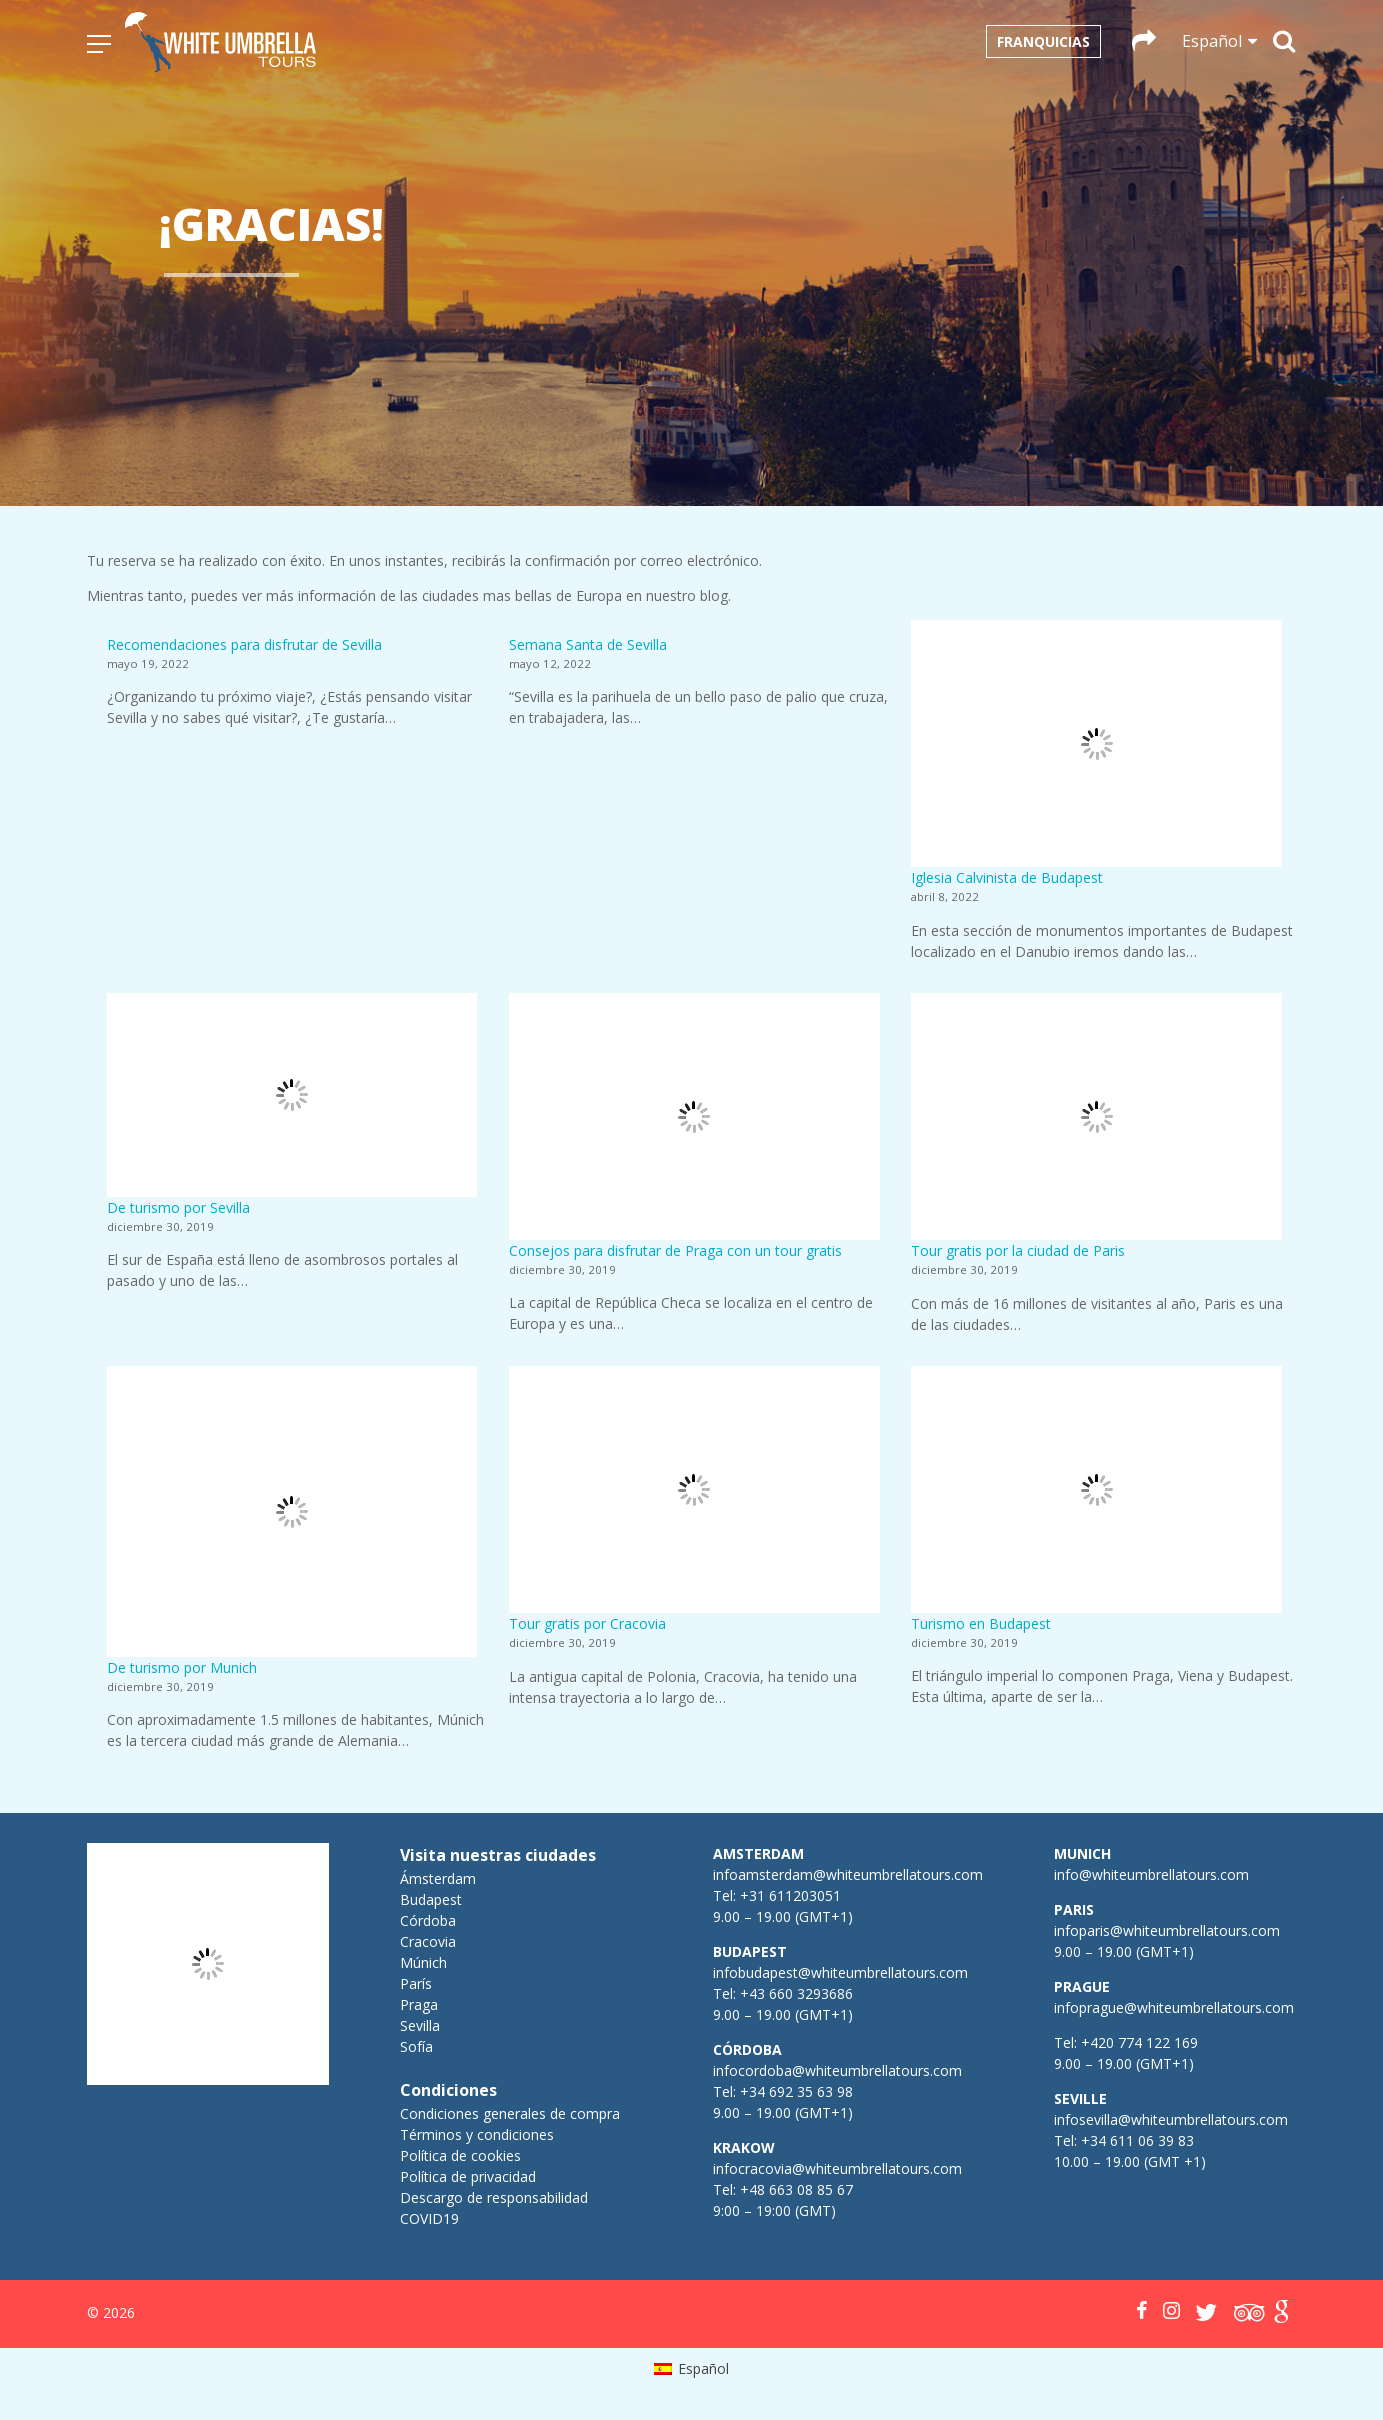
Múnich (423, 1962)
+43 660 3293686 (796, 1993)
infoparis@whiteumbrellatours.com (1167, 1930)
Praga (419, 2004)
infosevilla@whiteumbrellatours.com (1171, 2119)
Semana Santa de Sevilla (588, 644)
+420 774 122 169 (1137, 2042)
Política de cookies (460, 2155)
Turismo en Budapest (981, 1623)
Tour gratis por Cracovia (587, 1623)
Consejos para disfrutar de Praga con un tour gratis (675, 1250)
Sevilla (420, 2025)
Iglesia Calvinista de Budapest (1007, 877)
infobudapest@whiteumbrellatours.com (840, 1972)
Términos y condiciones (477, 2134)
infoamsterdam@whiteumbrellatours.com (848, 1874)
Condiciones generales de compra (510, 2113)
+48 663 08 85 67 (796, 2189)
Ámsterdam (438, 1878)
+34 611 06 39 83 (1137, 2140)
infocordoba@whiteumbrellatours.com (837, 2070)
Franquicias (1043, 41)
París (416, 1983)
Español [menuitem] (703, 2368)
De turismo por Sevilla (178, 1207)
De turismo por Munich (182, 1667)
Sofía (416, 2046)
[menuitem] (691, 2369)
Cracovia (428, 1941)
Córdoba (428, 1920)
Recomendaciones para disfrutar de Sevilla (244, 644)
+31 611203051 (790, 1895)
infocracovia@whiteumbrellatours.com (837, 2168)
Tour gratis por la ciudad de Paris (1018, 1250)
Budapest (431, 1899)
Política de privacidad (468, 2176)
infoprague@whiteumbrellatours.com (1174, 2007)
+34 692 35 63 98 (796, 2091)
